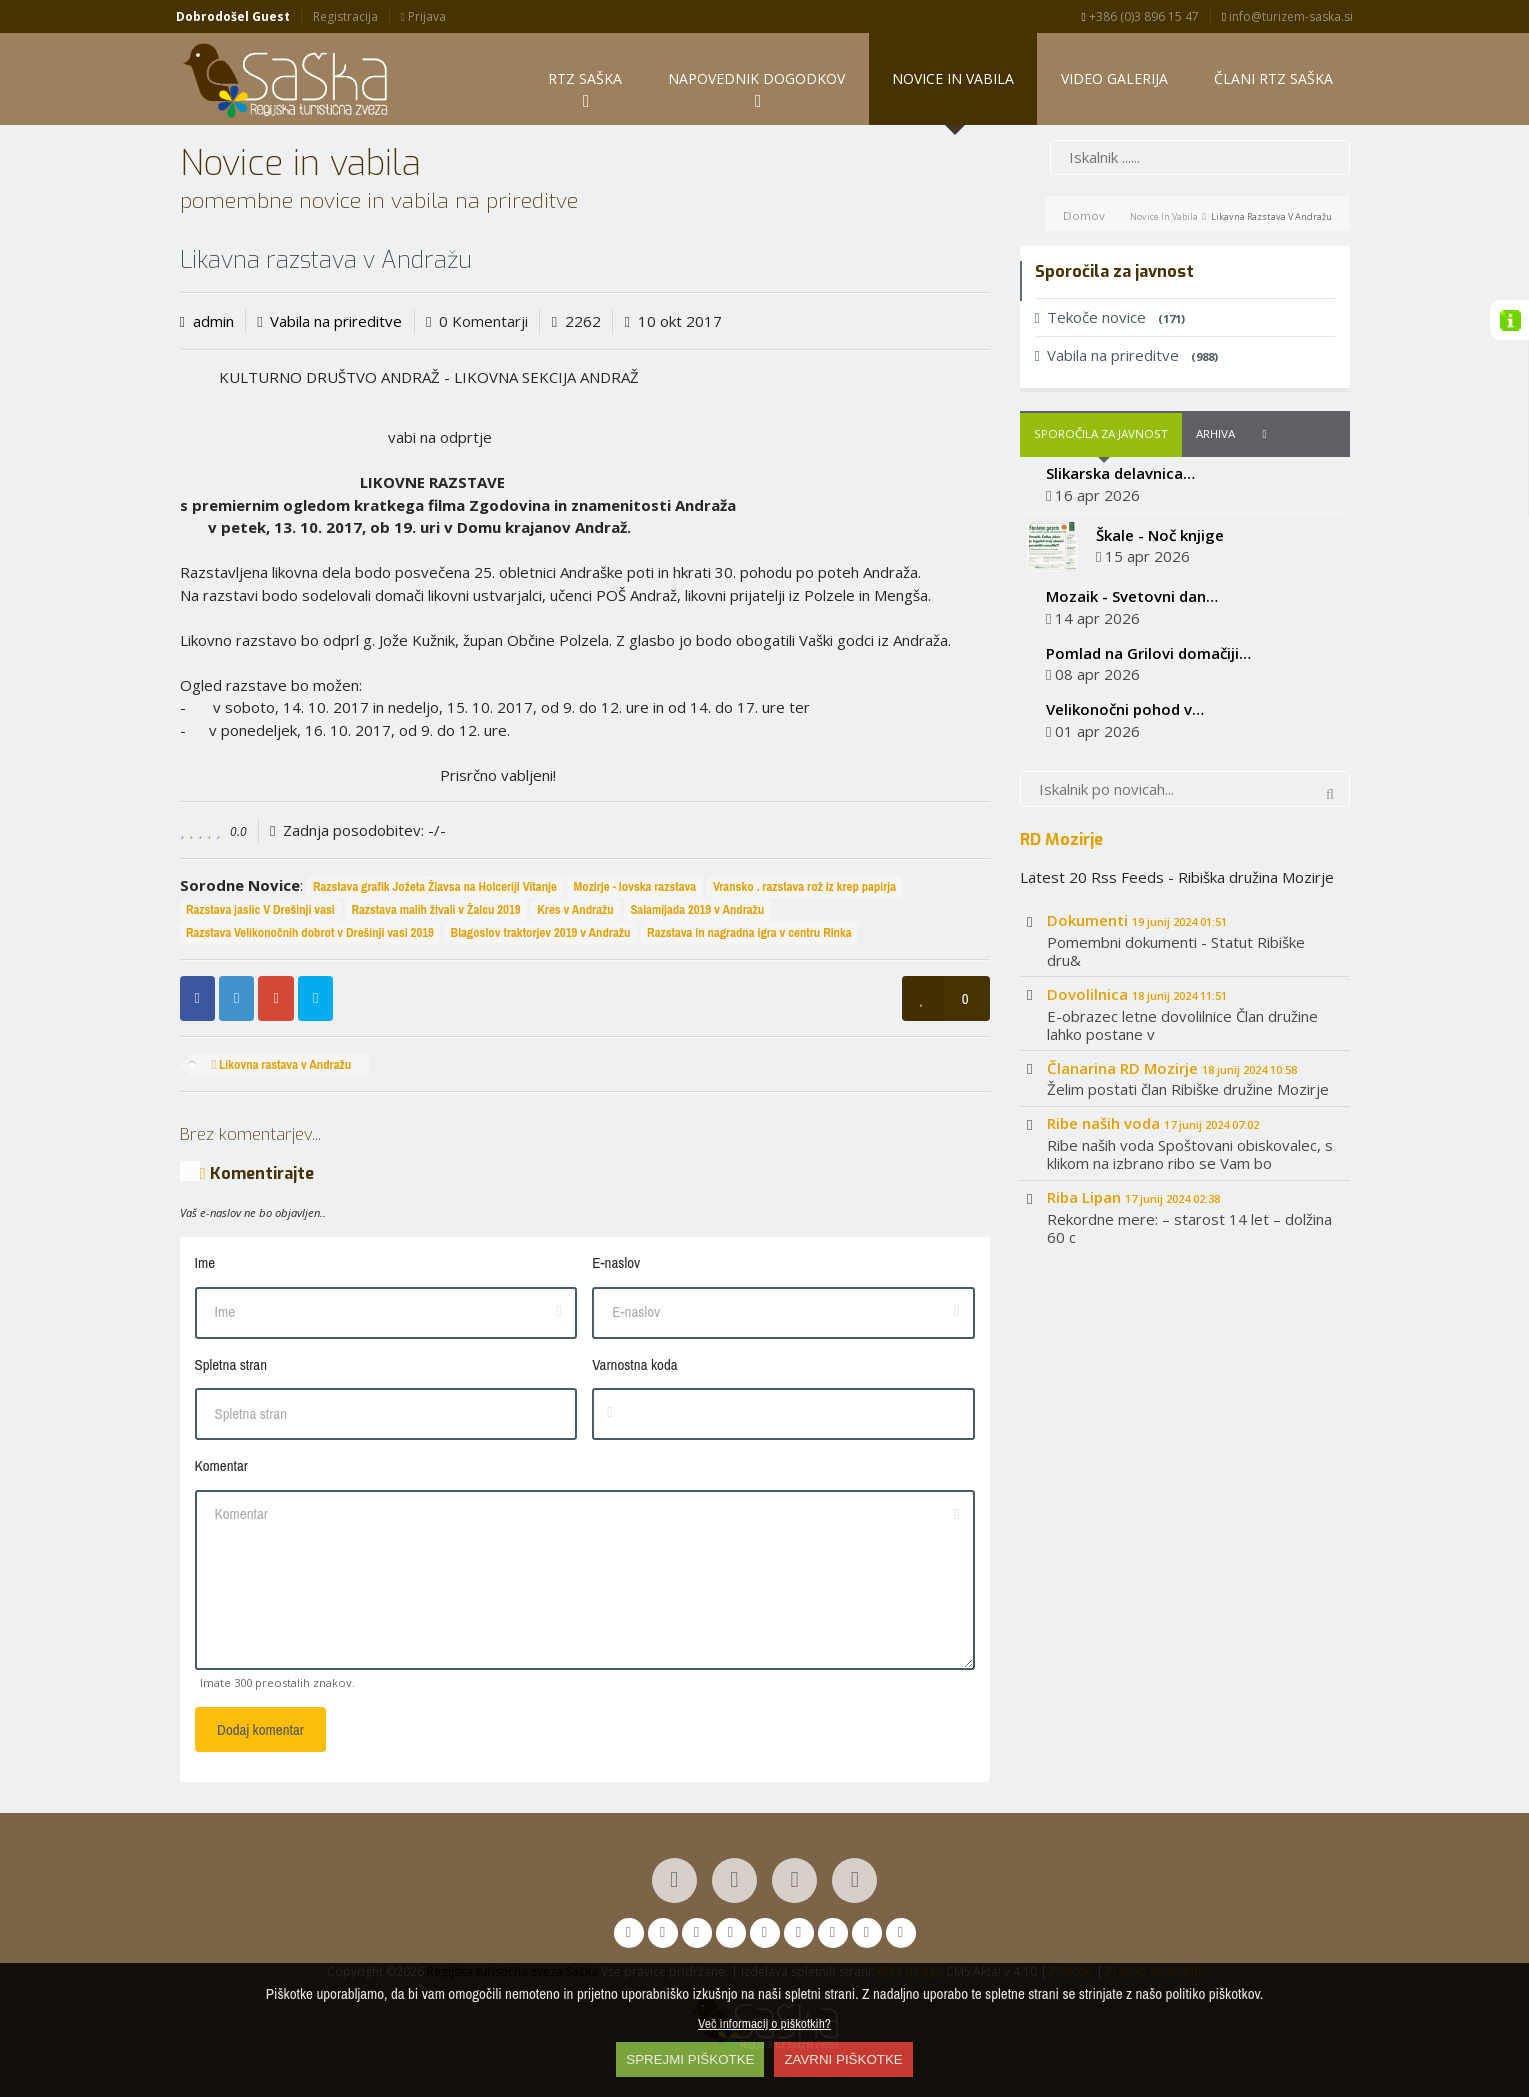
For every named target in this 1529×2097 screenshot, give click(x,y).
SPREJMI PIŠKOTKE (690, 2059)
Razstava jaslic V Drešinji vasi (260, 909)
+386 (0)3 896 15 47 (1140, 16)
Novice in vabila (1164, 216)
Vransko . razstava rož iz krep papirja (804, 886)
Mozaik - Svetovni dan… (1132, 596)
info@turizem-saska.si (1287, 16)
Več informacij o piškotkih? (764, 2023)
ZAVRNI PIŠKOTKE (843, 2059)
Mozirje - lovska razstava (635, 886)
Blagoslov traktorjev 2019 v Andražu (541, 932)
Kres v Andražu (575, 909)
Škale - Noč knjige (1160, 535)
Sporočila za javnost (1101, 434)
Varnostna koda (634, 1364)
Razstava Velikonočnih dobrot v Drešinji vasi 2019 (310, 932)
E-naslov (616, 1263)
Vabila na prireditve (336, 321)
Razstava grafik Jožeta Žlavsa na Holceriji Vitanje (435, 886)
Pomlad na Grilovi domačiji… (1148, 653)
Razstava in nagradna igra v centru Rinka (749, 932)
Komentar (221, 1466)
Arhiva (1215, 434)
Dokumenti (1137, 921)
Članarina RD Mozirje (1172, 1068)
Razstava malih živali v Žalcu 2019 (435, 909)
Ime (205, 1263)
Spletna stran (231, 1364)
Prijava (422, 16)
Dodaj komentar (260, 1730)
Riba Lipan (1133, 1198)
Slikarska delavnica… (1120, 474)
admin (213, 321)
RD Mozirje (1061, 840)
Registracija (345, 16)
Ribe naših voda (1153, 1124)
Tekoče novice (1110, 318)
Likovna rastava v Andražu (281, 1064)
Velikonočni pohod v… (1125, 710)
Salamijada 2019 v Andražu (697, 909)
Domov (1084, 215)
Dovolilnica (1137, 994)
